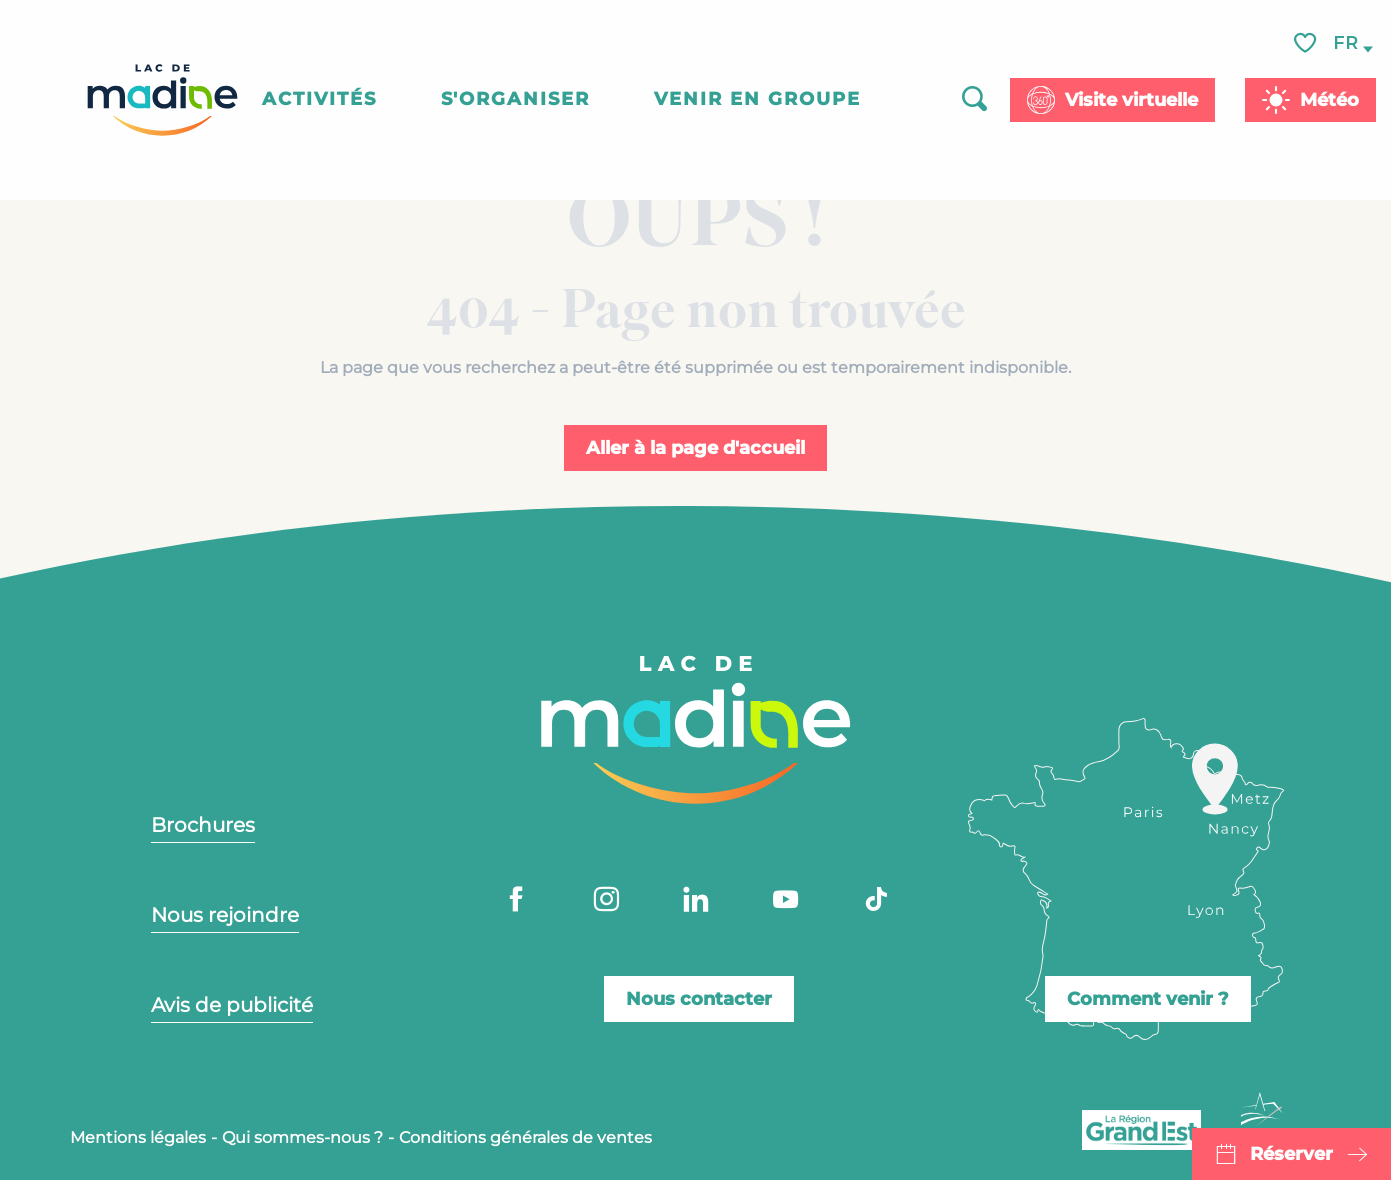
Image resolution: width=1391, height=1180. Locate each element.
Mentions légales (138, 1137)
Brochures (203, 825)
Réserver (1291, 1154)
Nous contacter (699, 999)
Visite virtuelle (1131, 100)
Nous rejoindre (225, 915)
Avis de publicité (232, 1005)
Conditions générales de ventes (525, 1137)
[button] (1347, 43)
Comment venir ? (1148, 999)
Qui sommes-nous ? (302, 1137)
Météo (1329, 100)
